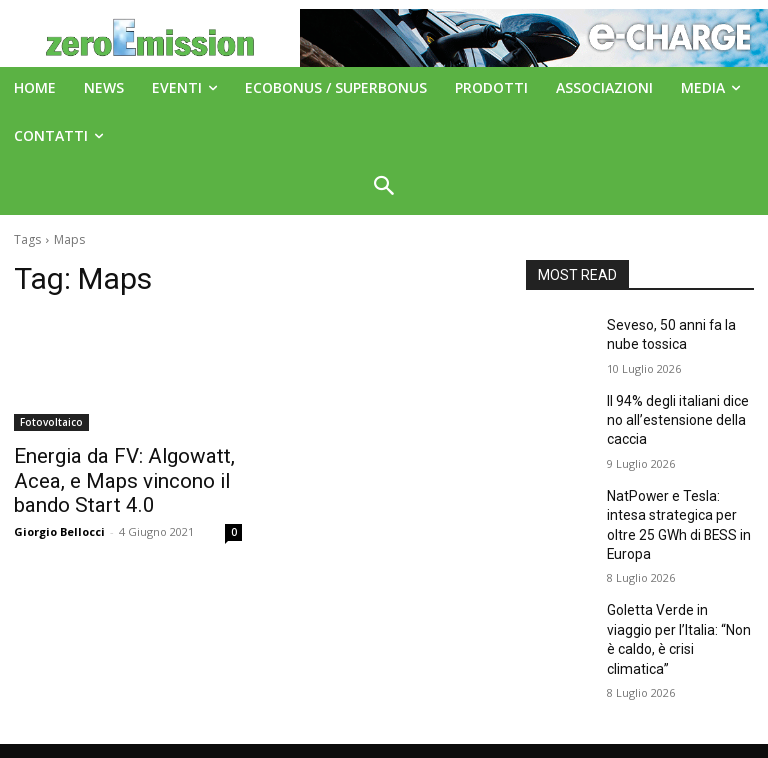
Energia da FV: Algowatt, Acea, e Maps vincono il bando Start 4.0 (128, 477)
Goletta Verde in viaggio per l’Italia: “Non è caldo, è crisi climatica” (678, 586)
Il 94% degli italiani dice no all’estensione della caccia (680, 411)
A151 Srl (506, 697)
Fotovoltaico (51, 422)
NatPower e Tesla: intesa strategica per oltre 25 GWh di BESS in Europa (675, 499)
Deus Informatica (534, 739)
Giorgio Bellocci (59, 523)
